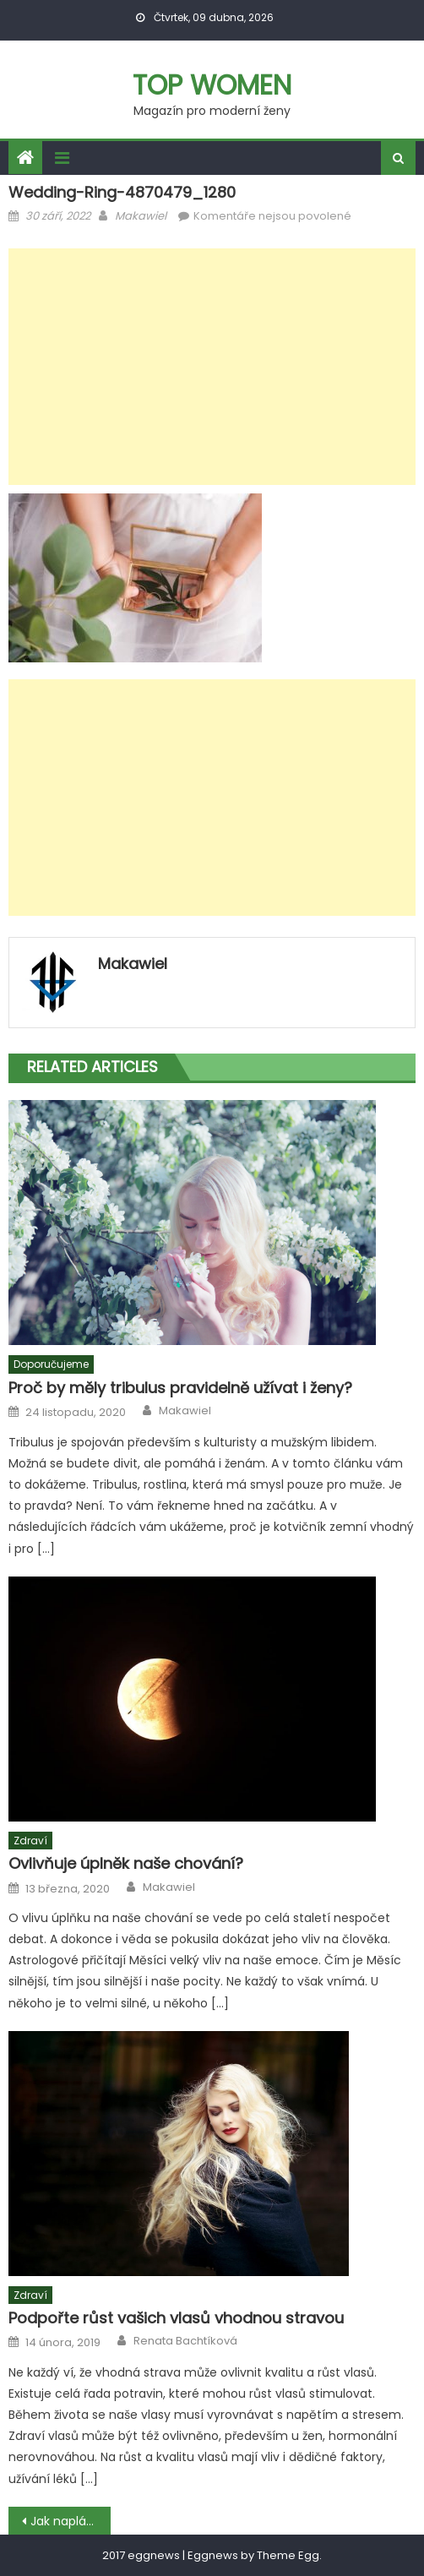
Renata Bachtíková (185, 2341)
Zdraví (30, 1840)
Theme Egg (288, 2555)
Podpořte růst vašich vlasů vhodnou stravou (176, 2318)
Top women (212, 85)
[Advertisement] (212, 366)
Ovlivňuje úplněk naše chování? (125, 1863)
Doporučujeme (51, 1364)
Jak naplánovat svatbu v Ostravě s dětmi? (70, 2521)
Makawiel (140, 216)
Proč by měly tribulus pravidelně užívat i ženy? (180, 1387)
